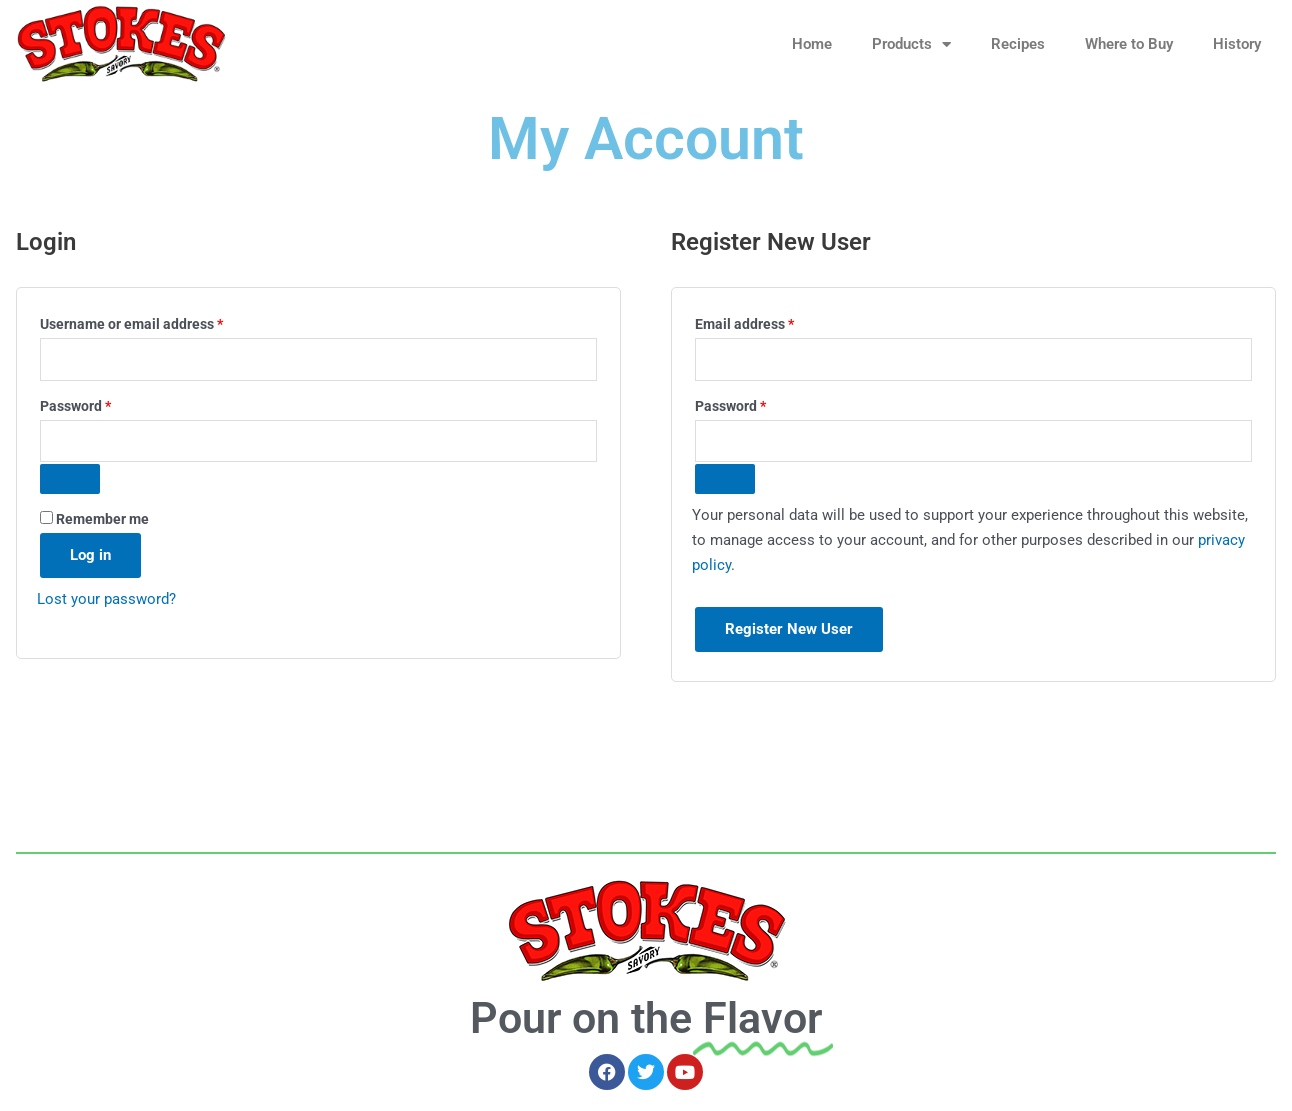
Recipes (1018, 44)
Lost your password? (106, 599)
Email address (773, 321)
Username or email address (160, 321)
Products (911, 44)
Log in (90, 555)
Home (812, 44)
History (1237, 44)
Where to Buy (1129, 44)
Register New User (789, 629)
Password (104, 403)
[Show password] (70, 479)
